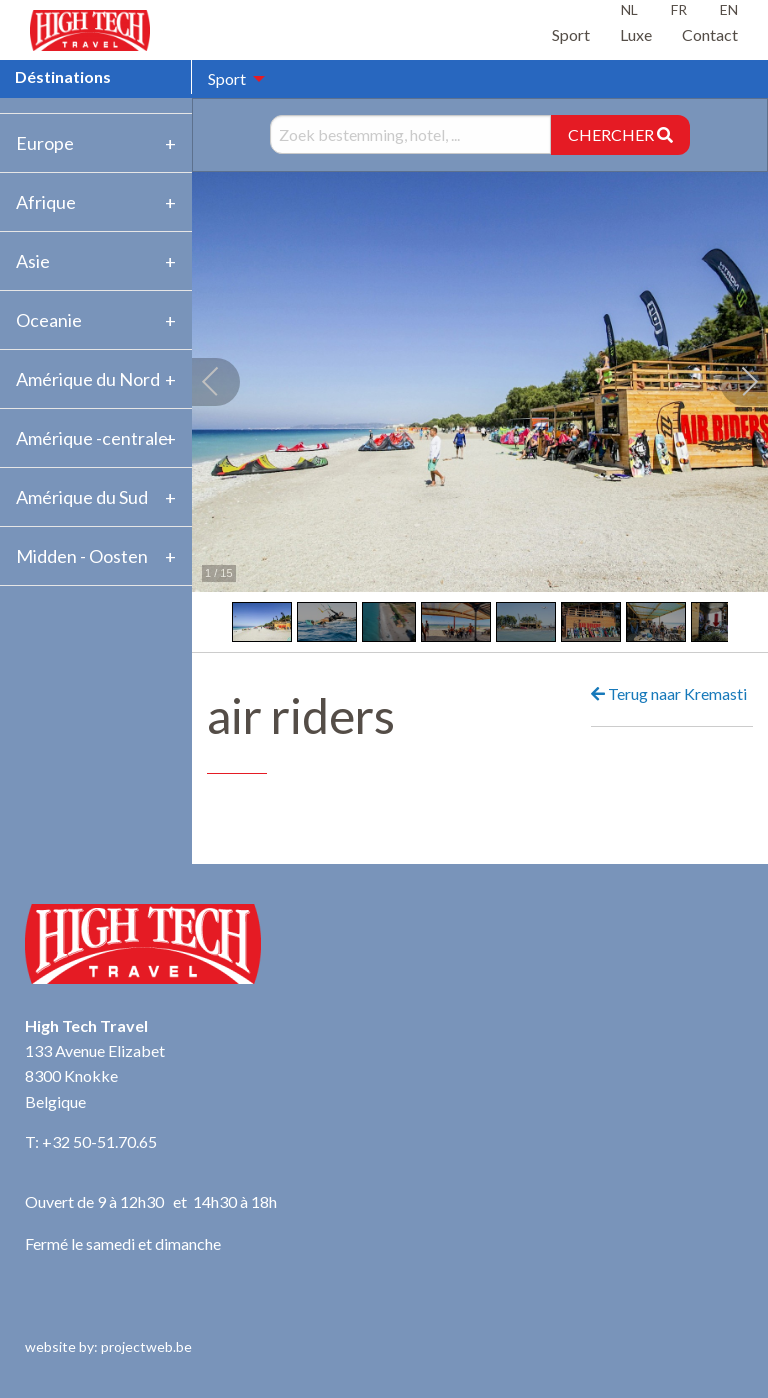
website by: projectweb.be (108, 1346)
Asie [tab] (33, 261)
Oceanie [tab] (49, 320)
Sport (571, 34)
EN (729, 9)
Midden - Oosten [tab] (82, 556)
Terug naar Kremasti (669, 693)
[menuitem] (231, 79)
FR (679, 9)
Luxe (636, 34)
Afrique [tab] (46, 202)
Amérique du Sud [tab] (82, 497)
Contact (710, 34)
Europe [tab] (45, 143)
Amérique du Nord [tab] (88, 379)
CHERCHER (620, 134)
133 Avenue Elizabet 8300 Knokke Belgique (95, 1076)
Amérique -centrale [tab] (92, 438)
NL (629, 9)
